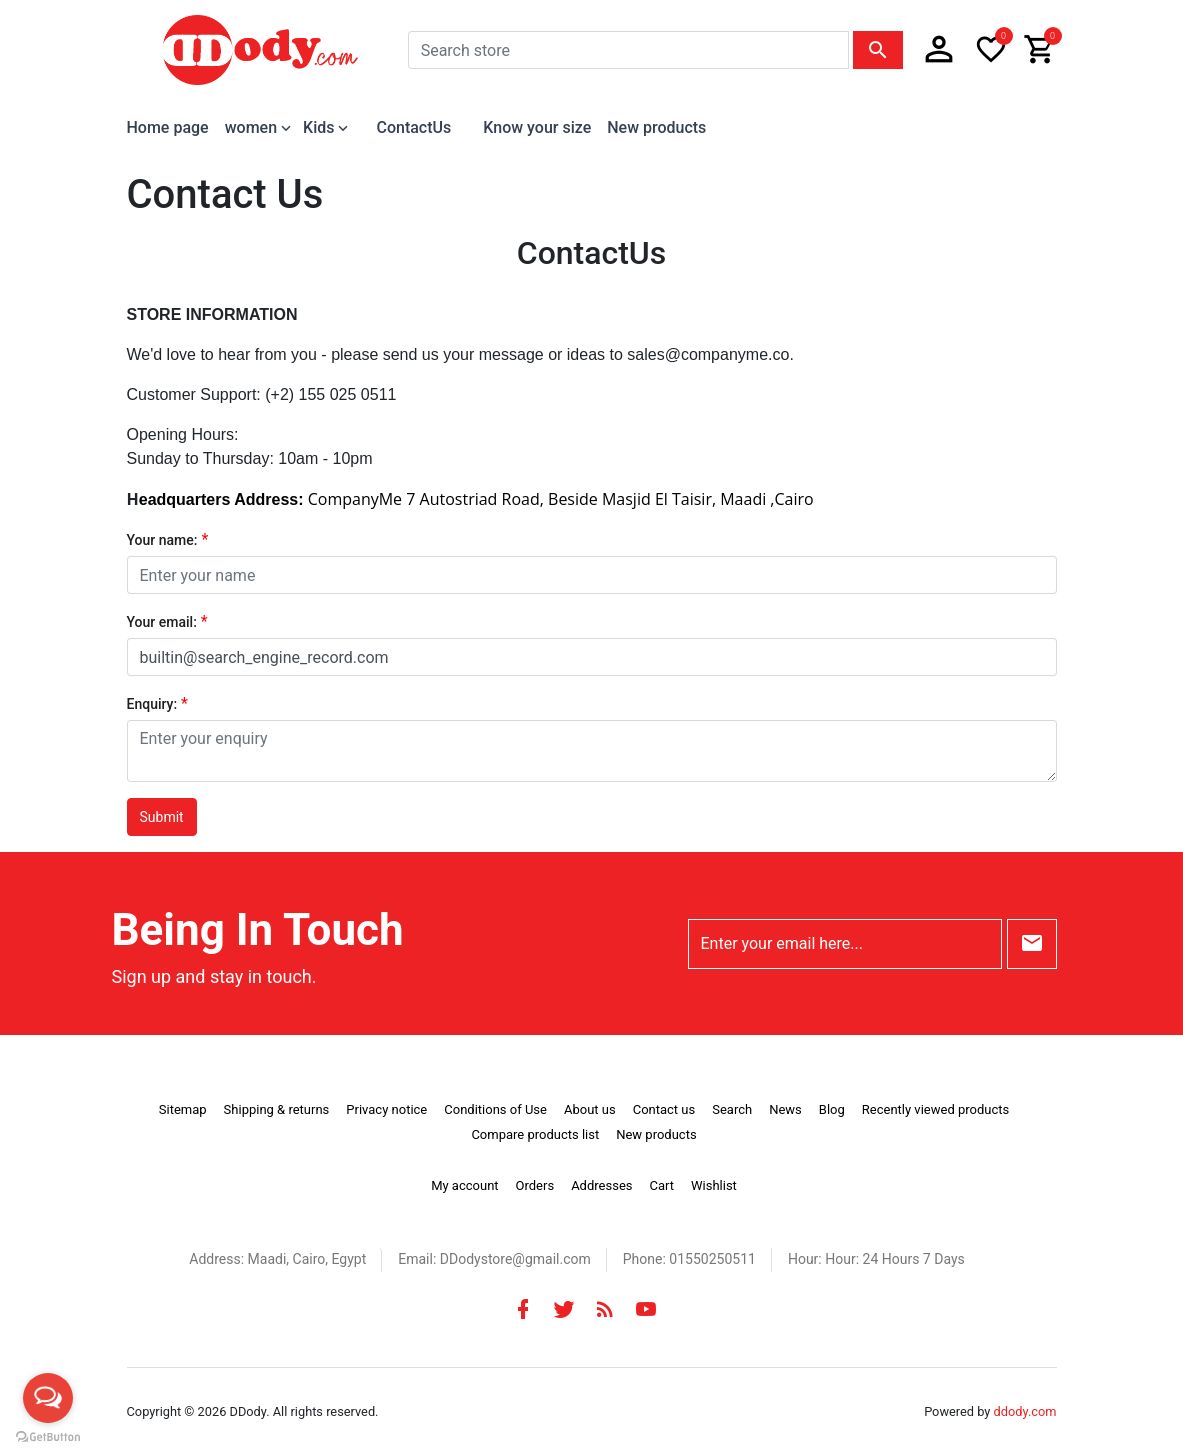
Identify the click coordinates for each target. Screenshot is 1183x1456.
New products (656, 127)
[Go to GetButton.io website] (48, 1436)
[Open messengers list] (48, 1398)
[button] (939, 50)
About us (590, 1109)
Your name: (162, 540)
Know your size (537, 127)
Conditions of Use (495, 1109)
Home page (168, 127)
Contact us (664, 1109)
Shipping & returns (277, 1109)
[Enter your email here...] (845, 944)
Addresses (601, 1185)
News (785, 1109)
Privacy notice (386, 1109)
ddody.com (1025, 1411)
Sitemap (183, 1109)
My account (464, 1185)
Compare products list (535, 1134)
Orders (535, 1185)
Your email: (162, 622)
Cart (661, 1185)
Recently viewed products (935, 1109)
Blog (832, 1109)
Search (732, 1109)
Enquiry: (152, 704)
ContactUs (413, 127)
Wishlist (714, 1185)
